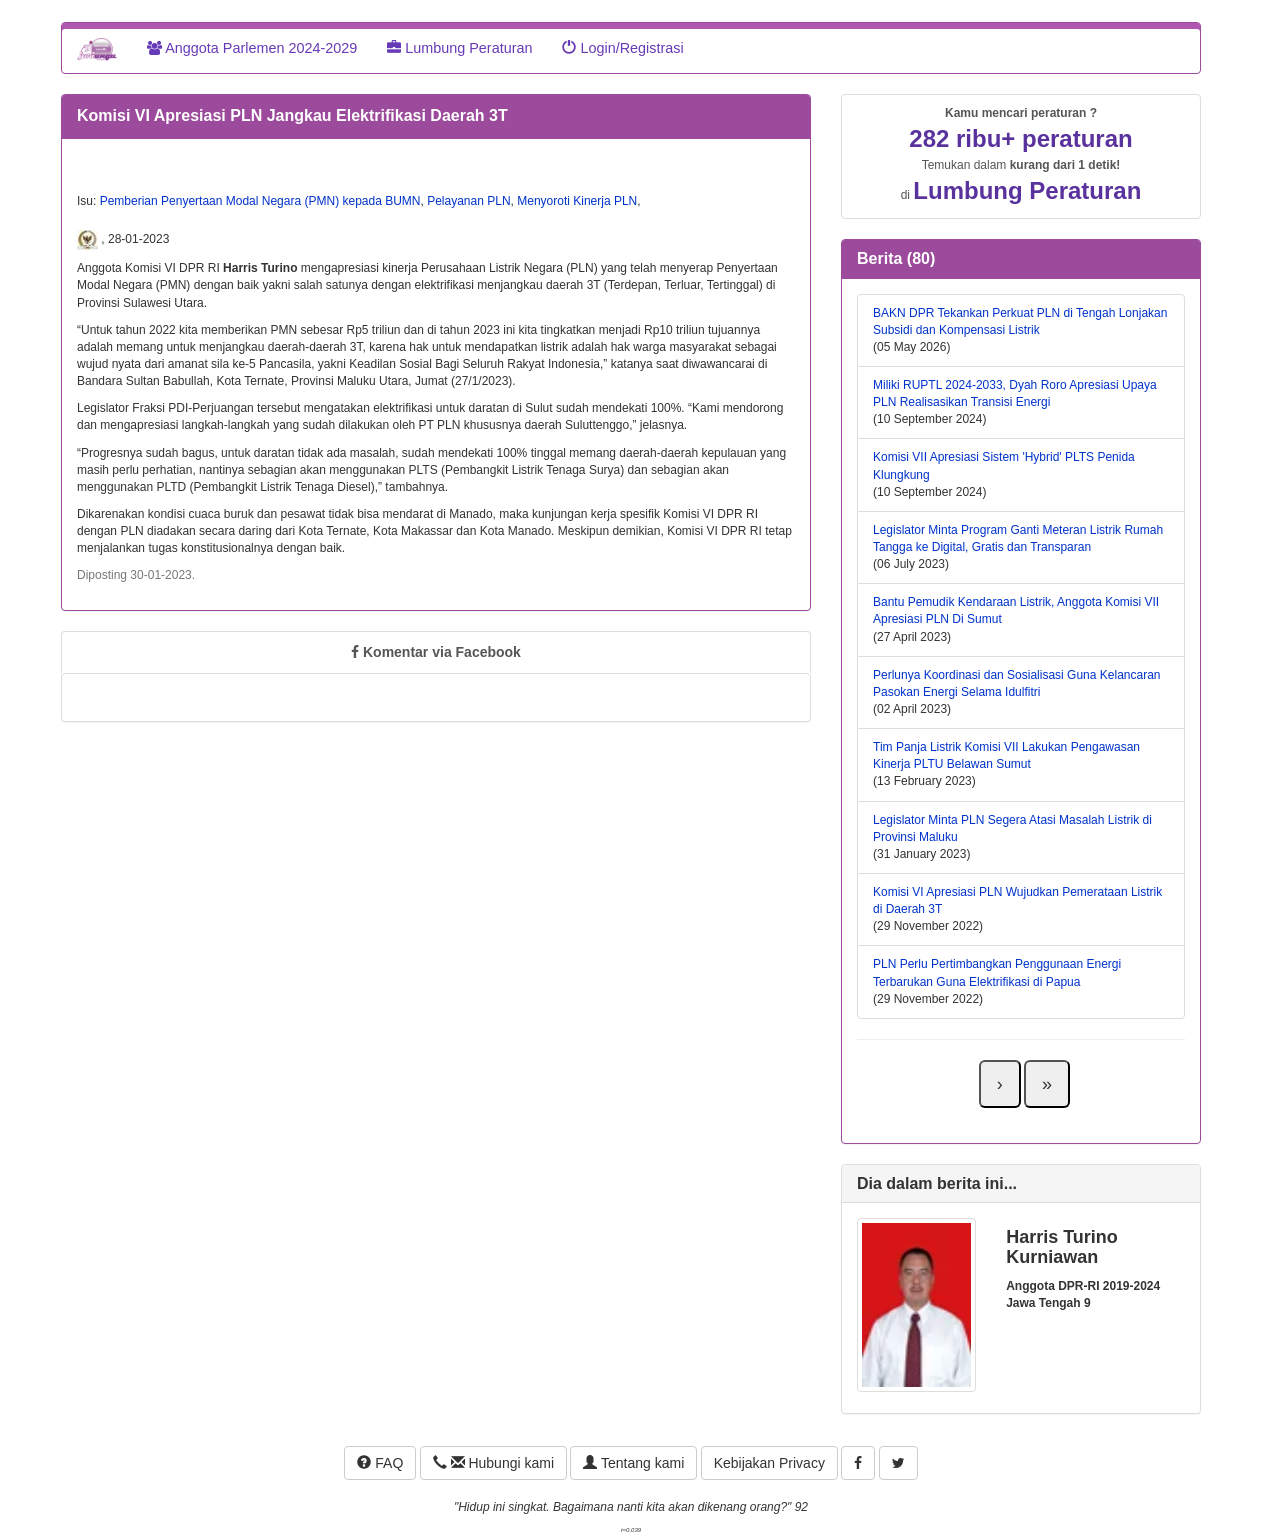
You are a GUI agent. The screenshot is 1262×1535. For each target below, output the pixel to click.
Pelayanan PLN (468, 201)
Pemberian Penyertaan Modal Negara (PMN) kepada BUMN (260, 201)
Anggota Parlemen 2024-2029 (252, 48)
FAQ (380, 1463)
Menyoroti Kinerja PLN (577, 201)
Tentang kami (633, 1463)
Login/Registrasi (622, 48)
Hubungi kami (493, 1463)
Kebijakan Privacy (769, 1463)
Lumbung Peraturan (459, 48)
